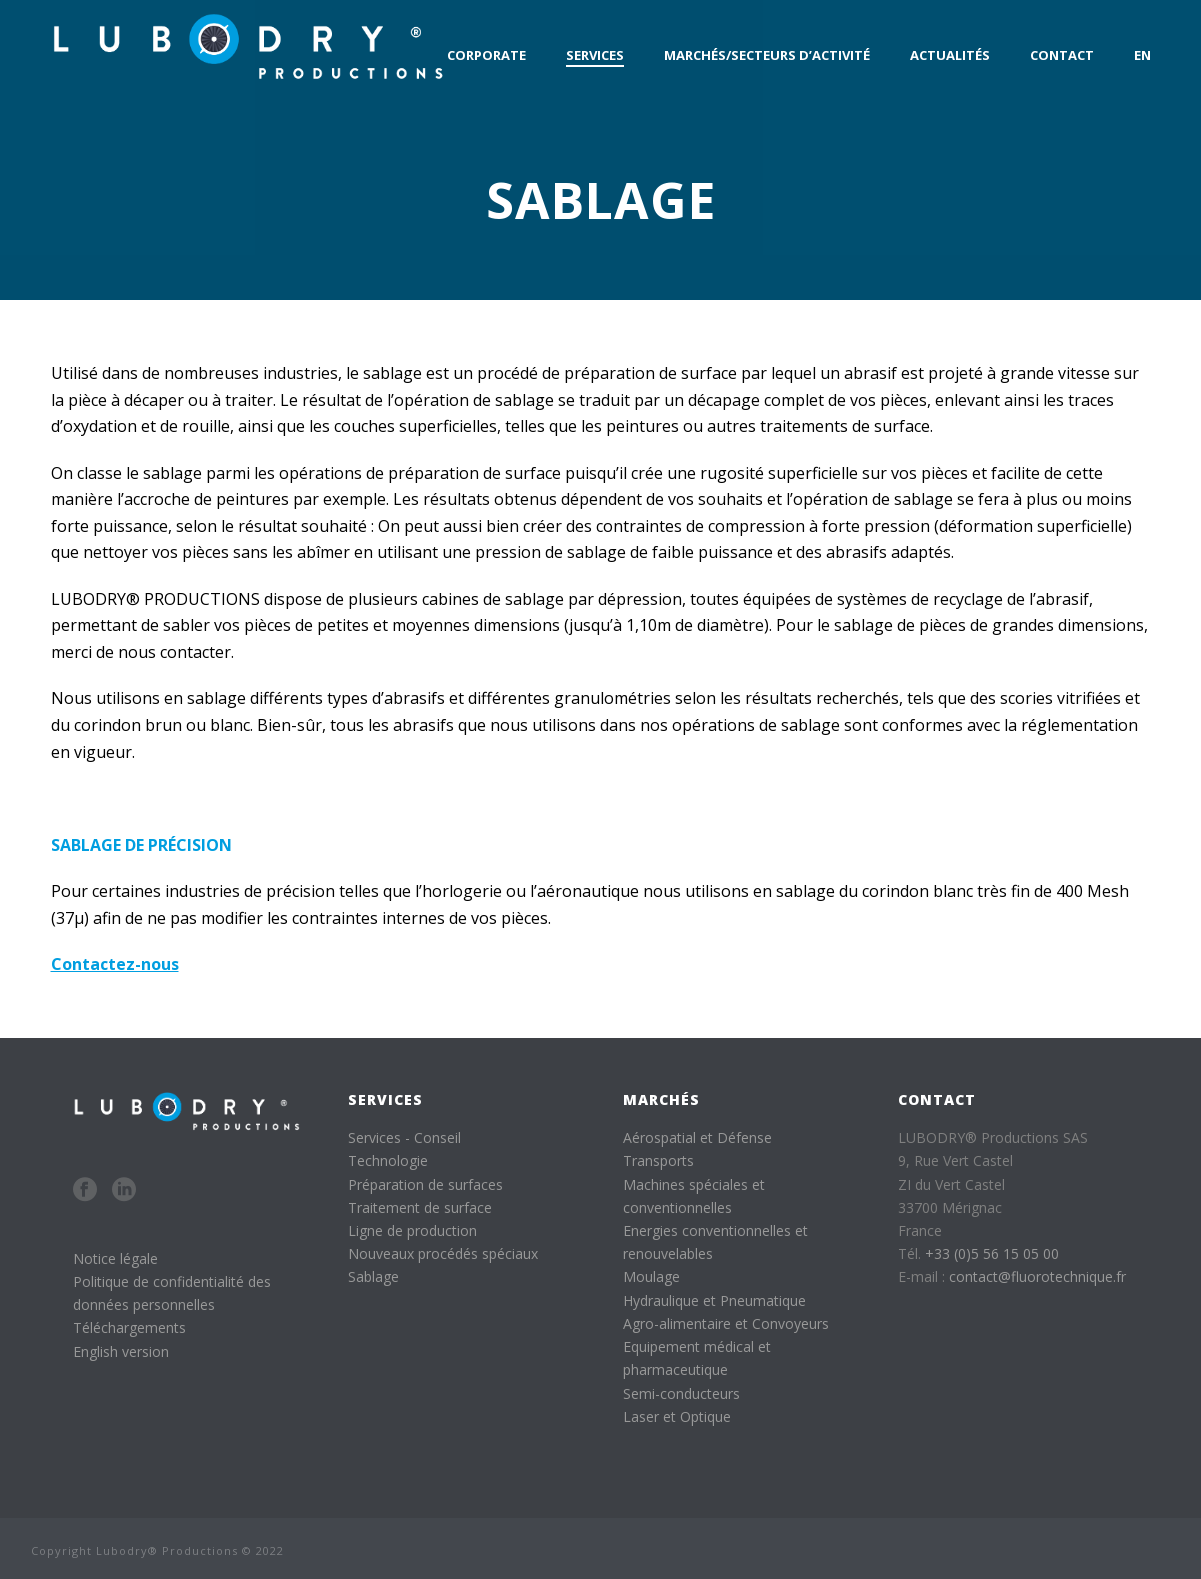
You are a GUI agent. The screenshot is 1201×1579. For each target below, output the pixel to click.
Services (595, 55)
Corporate (486, 55)
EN (1142, 55)
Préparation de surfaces (425, 1184)
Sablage (373, 1276)
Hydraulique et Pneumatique (714, 1300)
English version (121, 1351)
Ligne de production (412, 1230)
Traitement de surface (420, 1207)
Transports (658, 1160)
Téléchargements (129, 1327)
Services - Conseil (404, 1137)
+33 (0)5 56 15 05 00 (992, 1253)
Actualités (950, 55)
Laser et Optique (677, 1416)
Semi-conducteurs (681, 1393)
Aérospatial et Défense (697, 1137)
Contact (1062, 55)
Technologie (388, 1160)
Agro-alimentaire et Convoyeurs (726, 1323)
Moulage (651, 1276)
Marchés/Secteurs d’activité (767, 55)
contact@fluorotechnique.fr (1037, 1276)
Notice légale (115, 1258)
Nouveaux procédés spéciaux (443, 1253)
